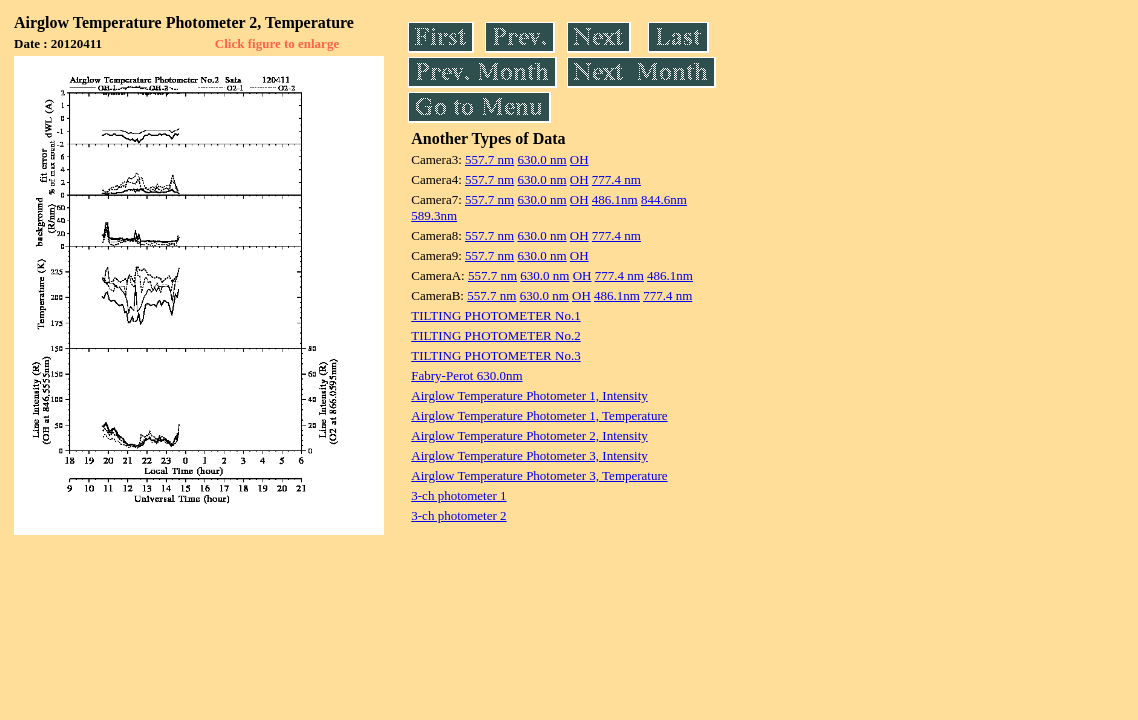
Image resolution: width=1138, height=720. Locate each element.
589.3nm (434, 215)
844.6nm (664, 199)
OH (579, 159)
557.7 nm (489, 159)
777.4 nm (616, 179)
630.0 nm (541, 159)
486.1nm (615, 199)
